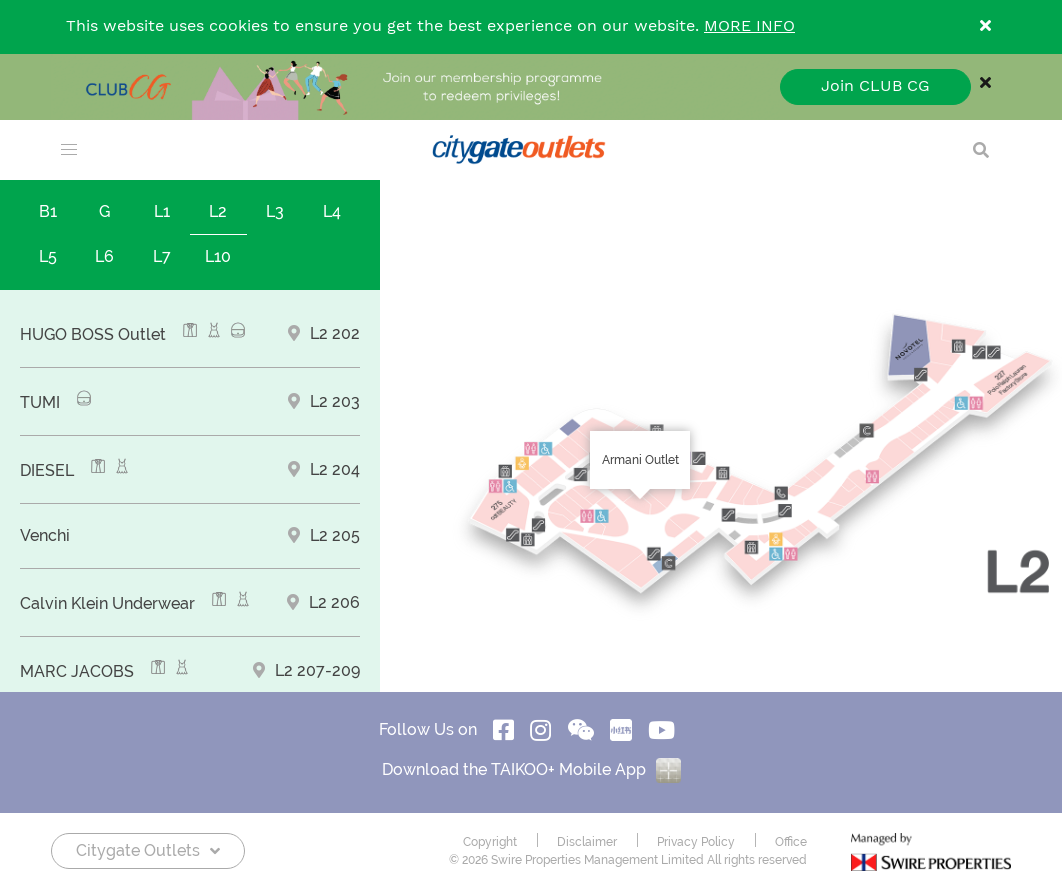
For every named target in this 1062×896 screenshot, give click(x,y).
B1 (48, 211)
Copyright (490, 842)
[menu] (69, 150)
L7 (162, 256)
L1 (162, 211)
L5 (48, 256)
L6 (104, 256)
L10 (218, 256)
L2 (218, 211)
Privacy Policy (696, 842)
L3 (275, 211)
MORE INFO (749, 26)
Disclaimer (587, 842)
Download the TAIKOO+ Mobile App (531, 769)
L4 (332, 211)
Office (791, 842)
